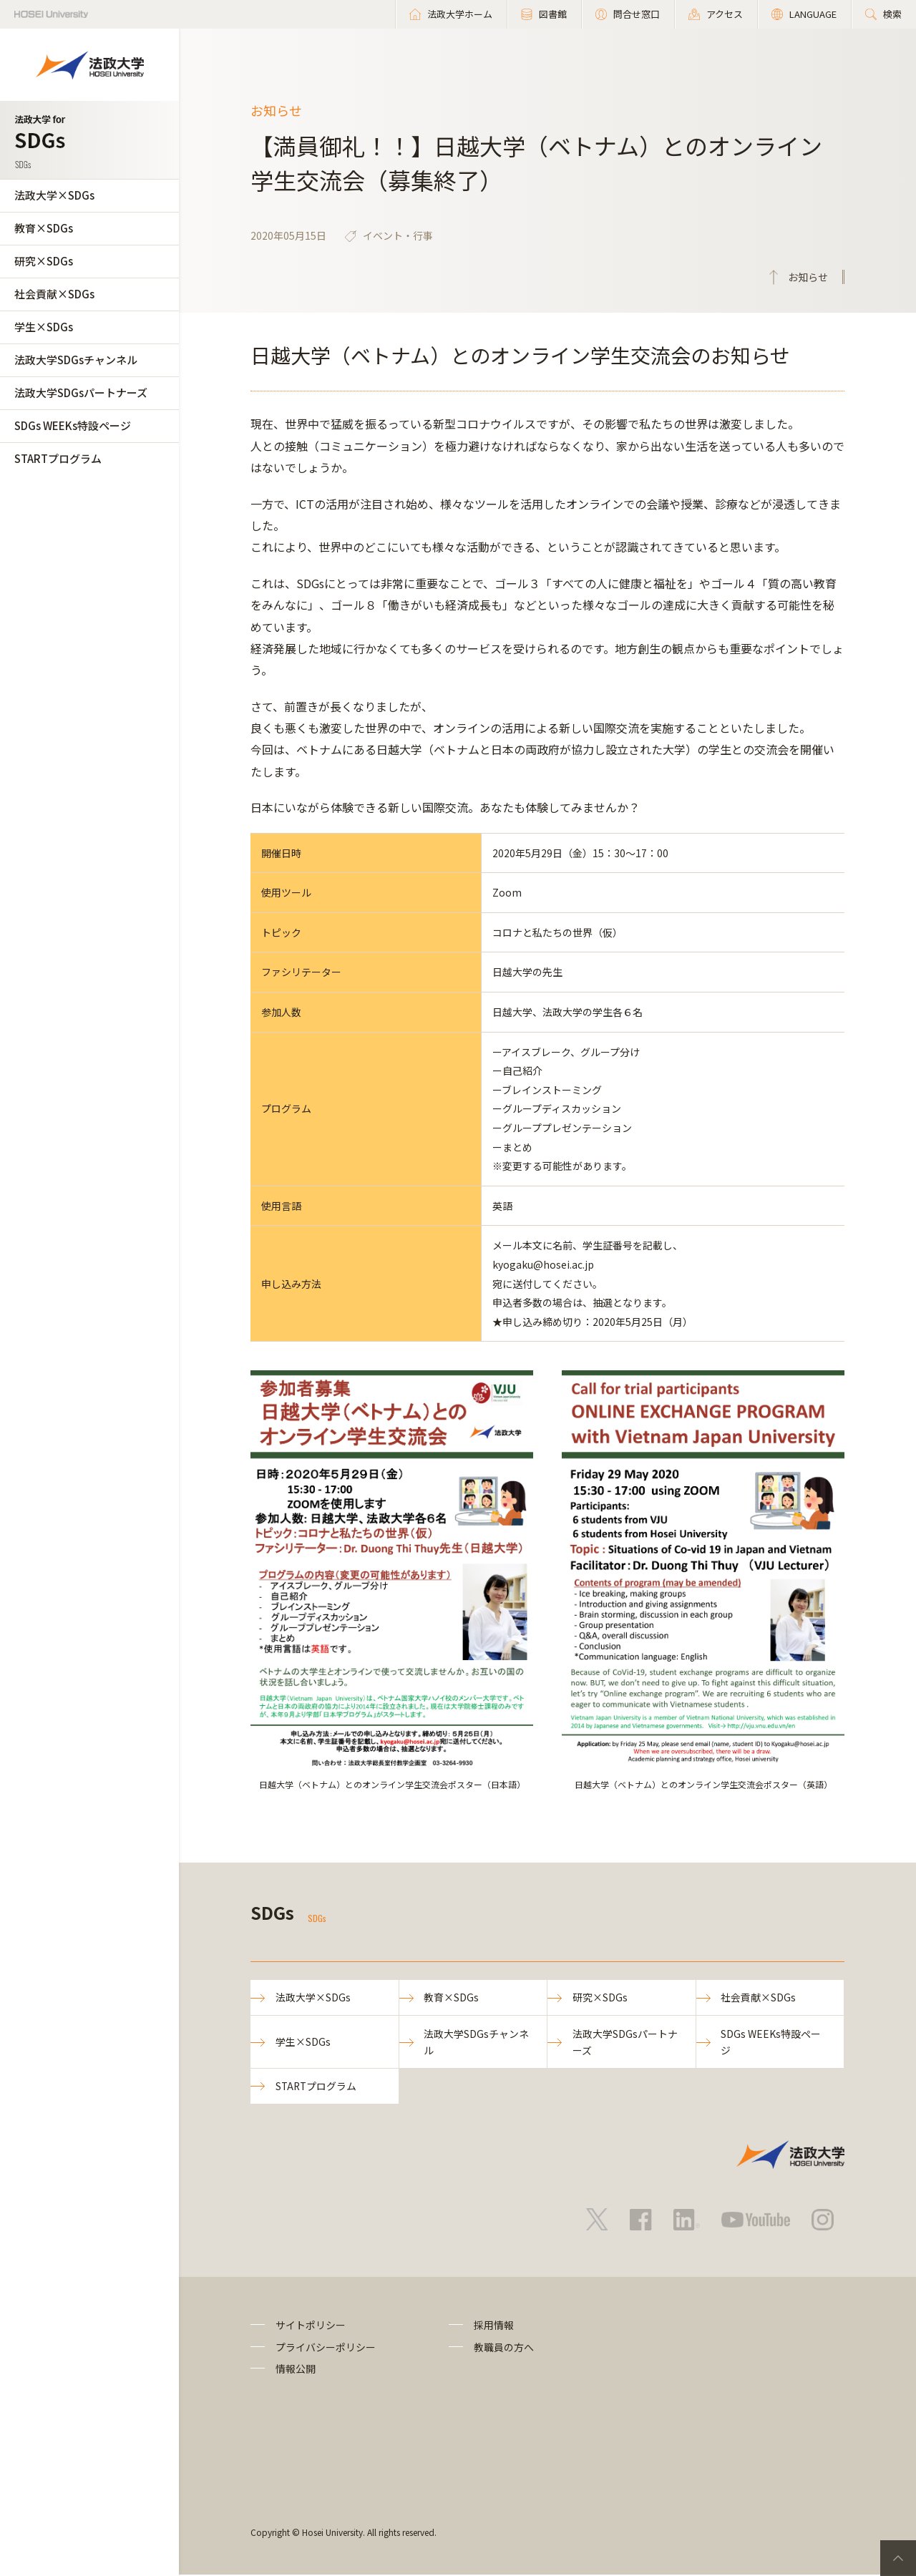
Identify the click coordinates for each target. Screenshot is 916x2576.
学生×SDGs (43, 326)
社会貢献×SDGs (54, 293)
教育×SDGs (43, 227)
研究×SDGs (43, 260)
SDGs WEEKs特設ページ (72, 425)
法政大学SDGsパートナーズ (80, 392)
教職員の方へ (504, 2348)
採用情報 (494, 2326)
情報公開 (296, 2370)
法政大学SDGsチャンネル (75, 359)
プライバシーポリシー (326, 2348)
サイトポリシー (311, 2326)
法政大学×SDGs (54, 195)
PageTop (898, 2558)
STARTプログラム (58, 458)
